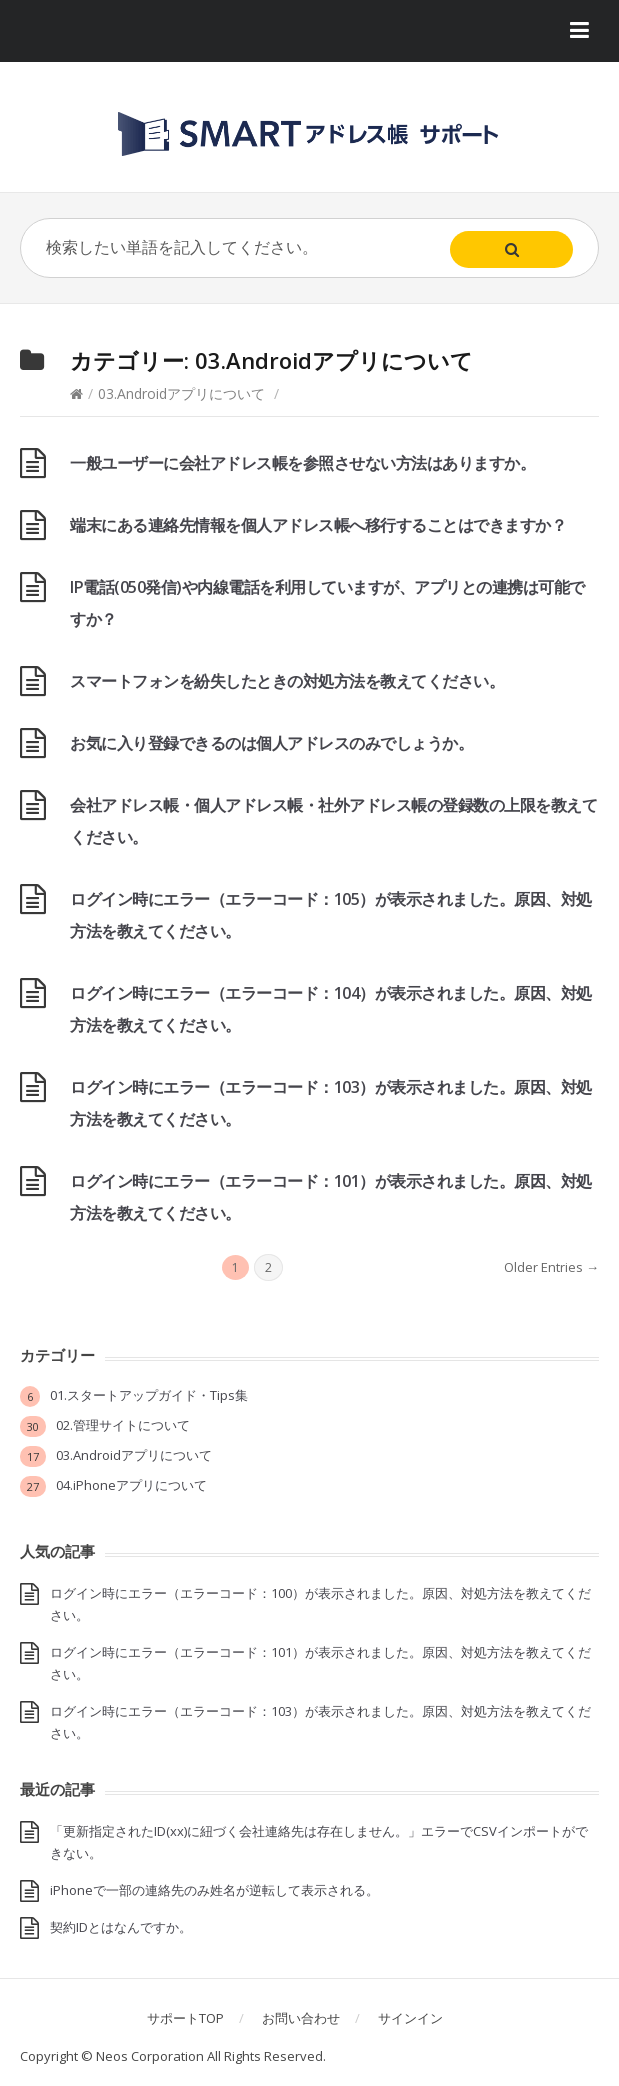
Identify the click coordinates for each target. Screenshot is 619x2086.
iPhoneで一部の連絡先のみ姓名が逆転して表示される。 (214, 1890)
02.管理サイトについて (123, 1425)
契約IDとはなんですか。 (121, 1927)
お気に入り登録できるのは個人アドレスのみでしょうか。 (271, 743)
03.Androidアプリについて (181, 393)
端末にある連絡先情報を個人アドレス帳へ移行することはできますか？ (318, 525)
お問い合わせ (301, 2018)
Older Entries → (551, 1267)
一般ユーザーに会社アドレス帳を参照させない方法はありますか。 (302, 463)
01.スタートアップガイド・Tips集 (149, 1395)
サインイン (410, 2018)
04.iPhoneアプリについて (131, 1485)
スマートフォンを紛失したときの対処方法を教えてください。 (287, 681)
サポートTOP (185, 2018)
